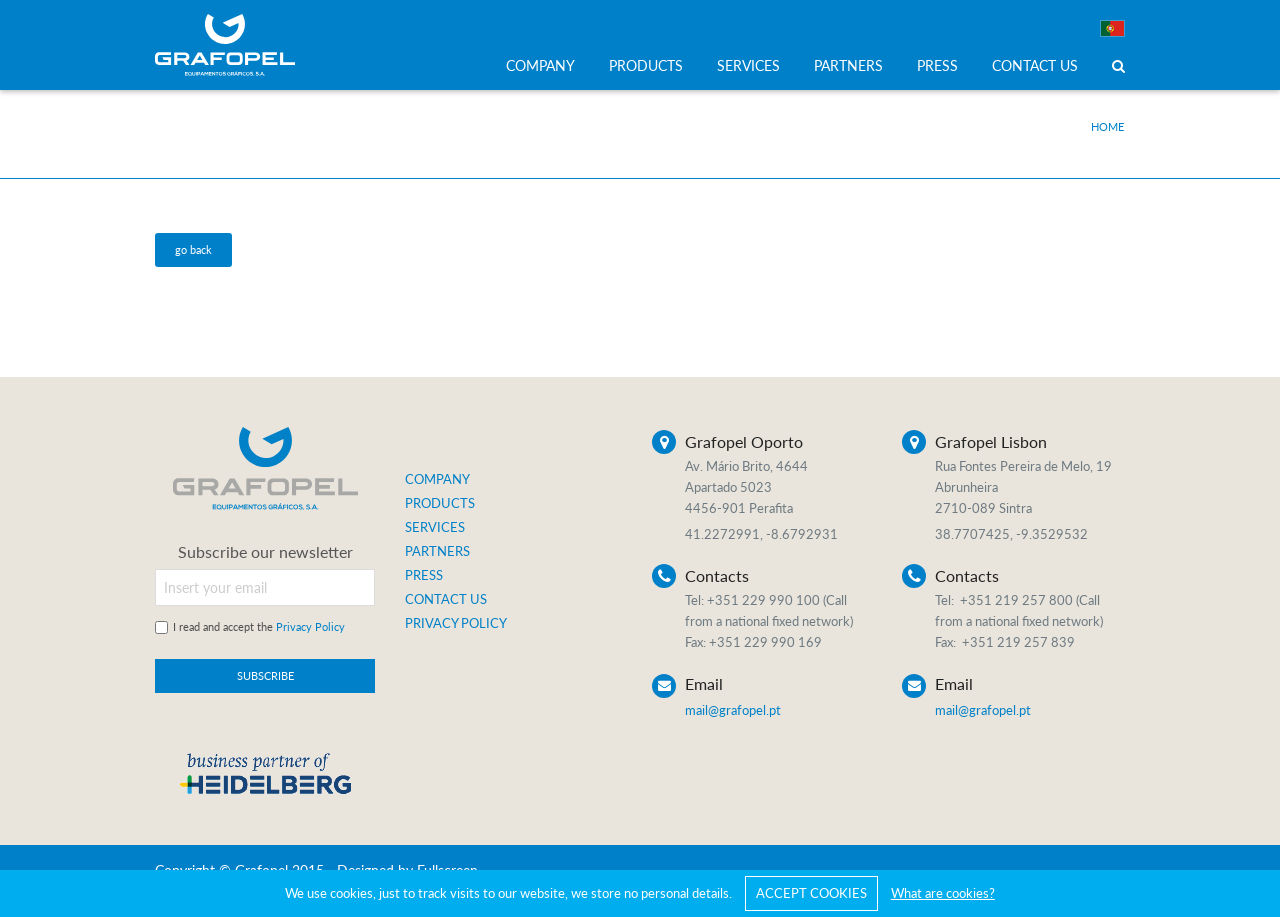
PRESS (937, 65)
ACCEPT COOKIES (811, 893)
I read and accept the (259, 626)
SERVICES (748, 65)
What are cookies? (943, 893)
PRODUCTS (646, 65)
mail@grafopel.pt (733, 710)
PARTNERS (848, 65)
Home (1107, 126)
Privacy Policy (310, 626)
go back (193, 249)
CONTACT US (1035, 65)
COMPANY (540, 65)
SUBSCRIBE (265, 675)
